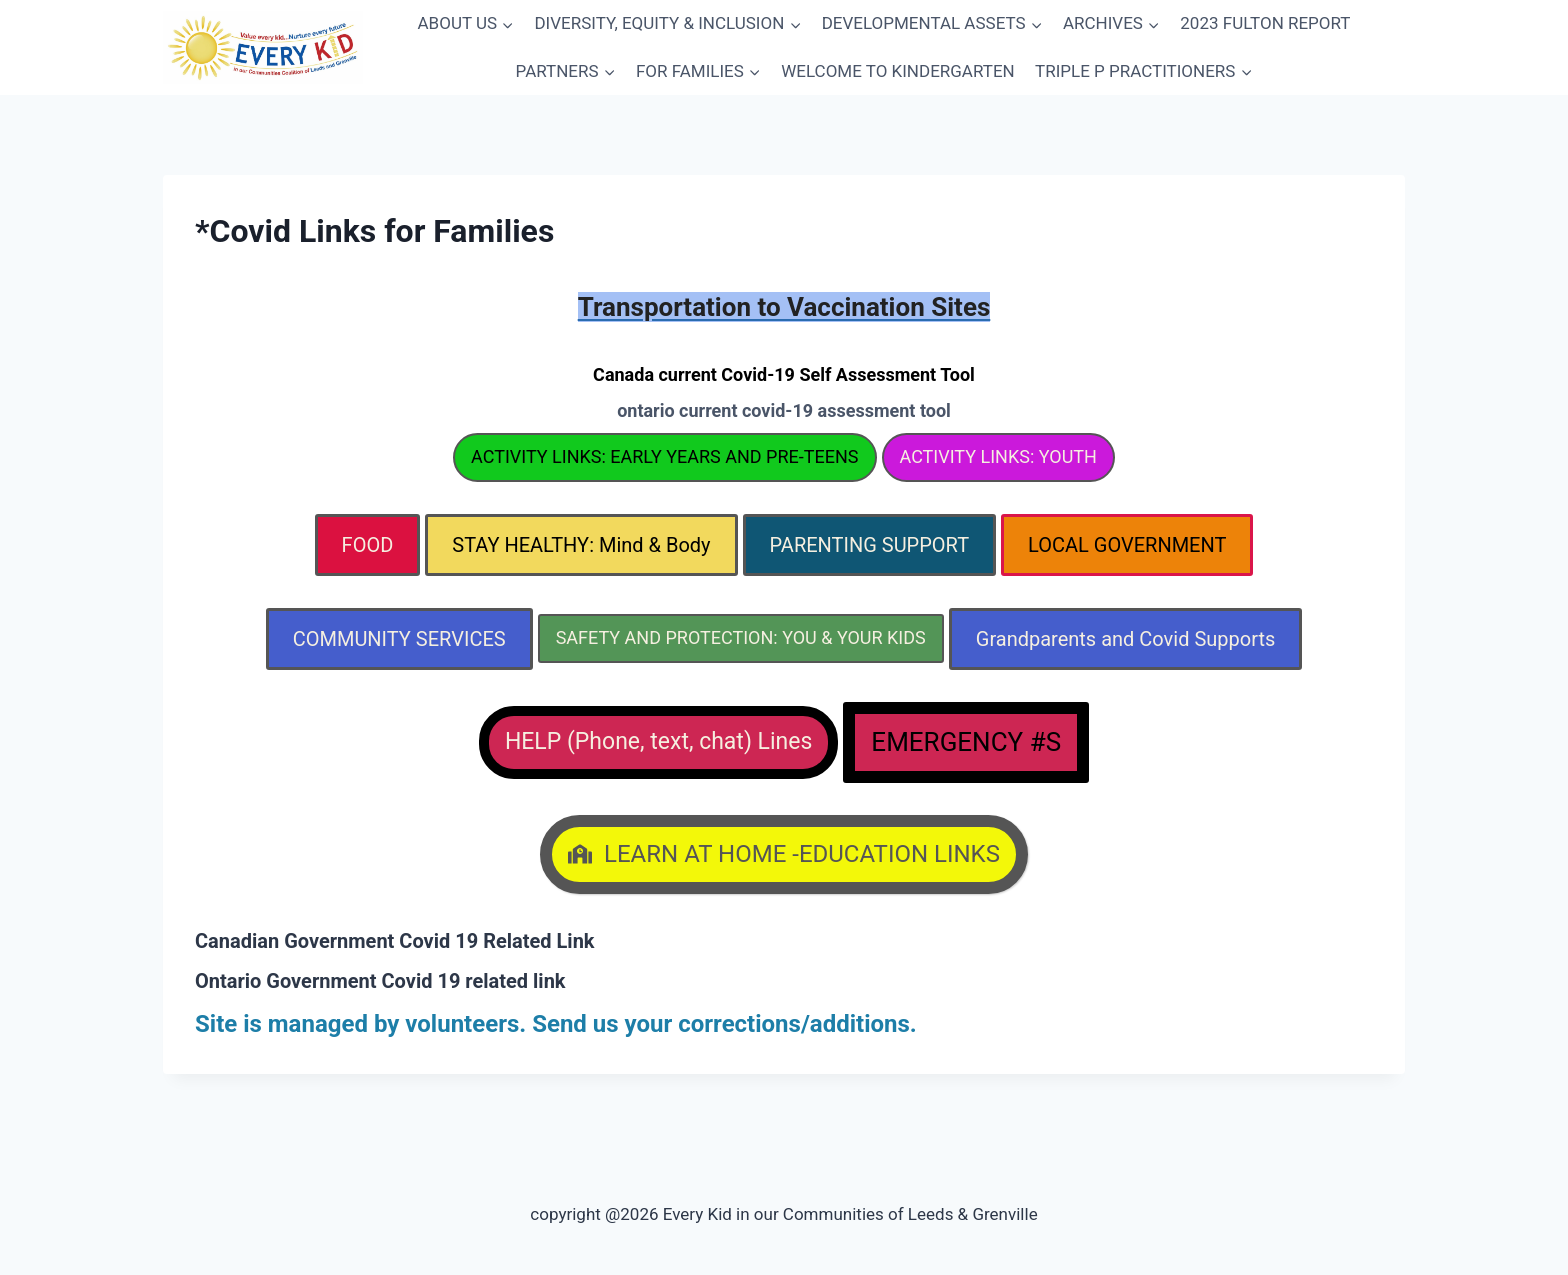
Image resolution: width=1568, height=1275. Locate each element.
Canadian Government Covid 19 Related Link (395, 941)
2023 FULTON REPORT (1265, 23)
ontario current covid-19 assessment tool (784, 410)
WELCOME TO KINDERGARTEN (897, 71)
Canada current (784, 374)
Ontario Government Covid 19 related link (380, 981)
